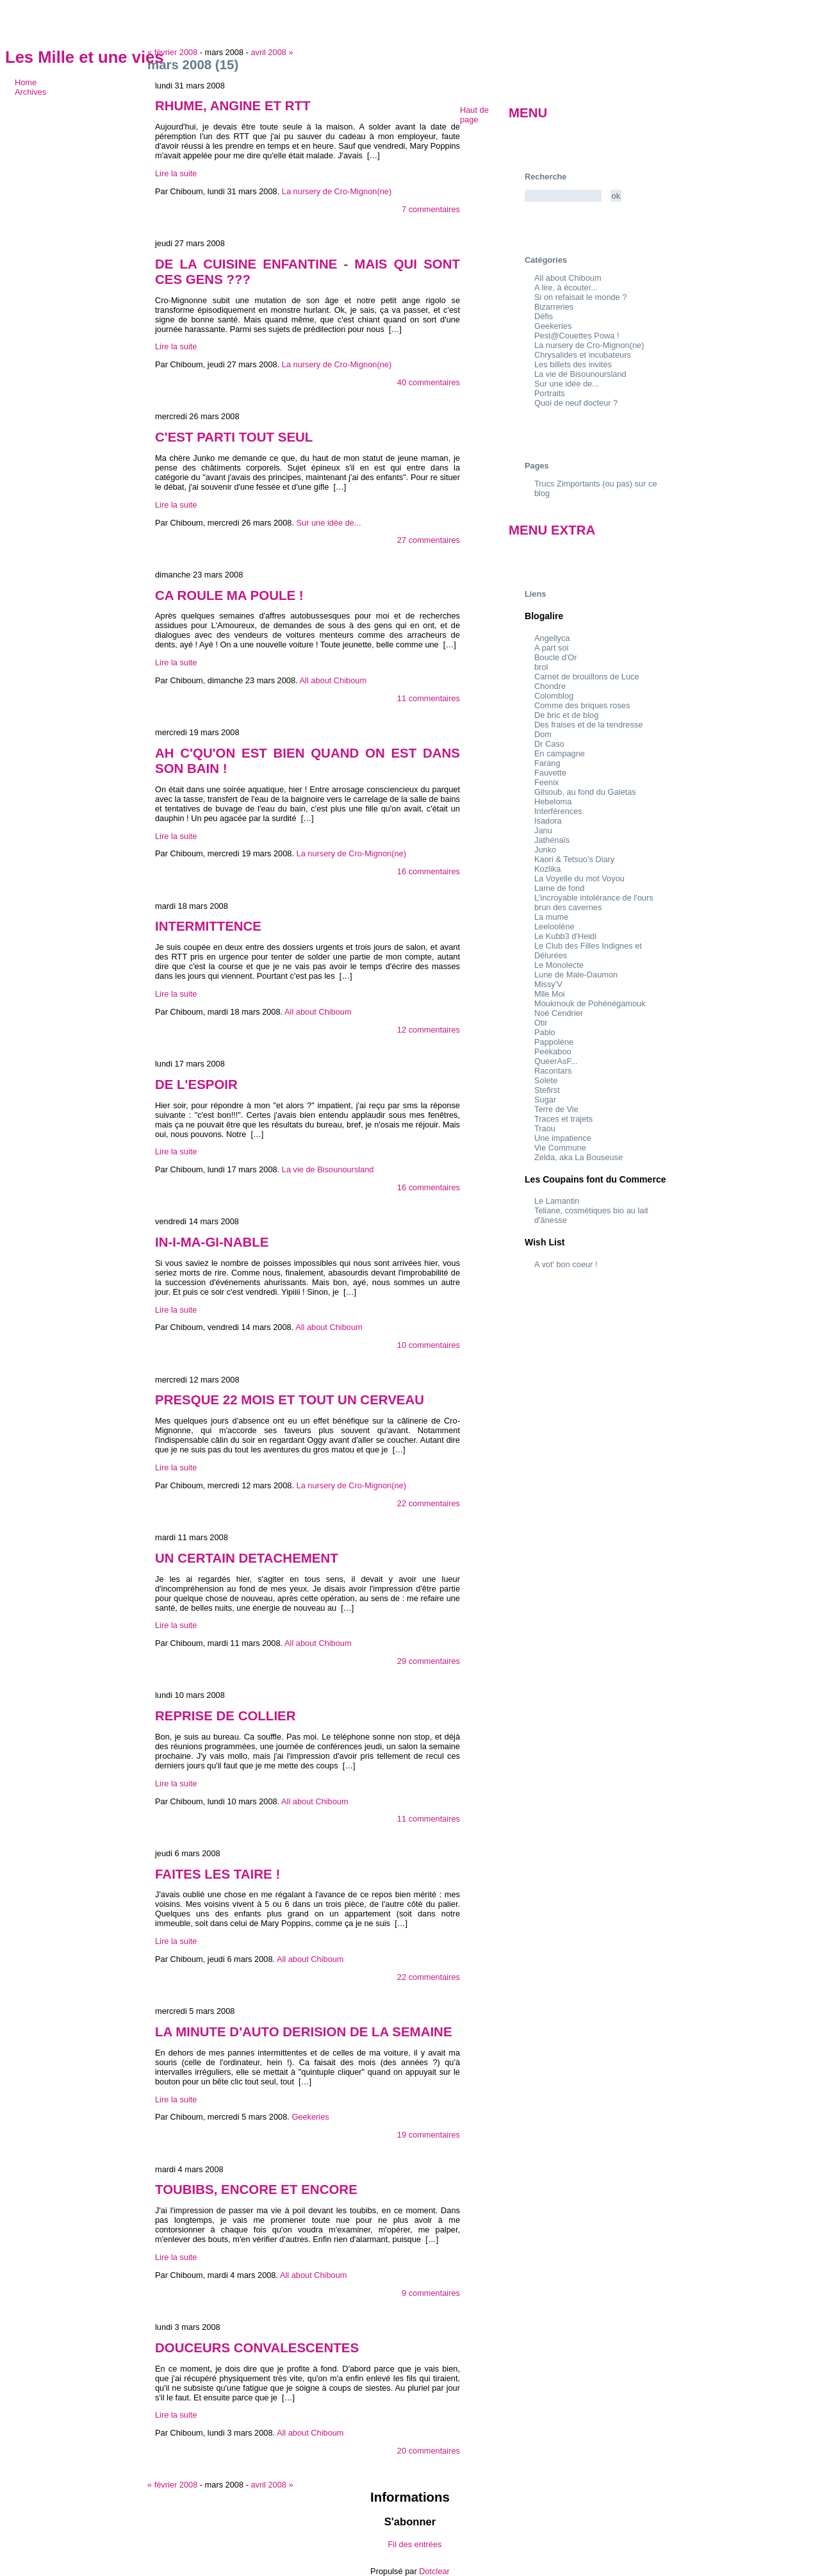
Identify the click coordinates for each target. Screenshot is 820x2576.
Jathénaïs (552, 840)
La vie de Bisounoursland (328, 1169)
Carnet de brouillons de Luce (586, 676)
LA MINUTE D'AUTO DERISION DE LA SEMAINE (303, 2031)
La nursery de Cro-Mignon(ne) (336, 191)
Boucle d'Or (555, 657)
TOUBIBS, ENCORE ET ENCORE (256, 2189)
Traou (544, 1128)
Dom (543, 734)
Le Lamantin (556, 1201)
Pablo (544, 1032)
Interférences (558, 811)
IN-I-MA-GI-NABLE (211, 1241)
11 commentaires (428, 698)
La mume (551, 917)
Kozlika (547, 869)
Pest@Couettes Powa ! (576, 335)
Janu (543, 830)
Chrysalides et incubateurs (582, 355)
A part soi (551, 647)
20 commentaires (428, 2451)
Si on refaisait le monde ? (580, 297)
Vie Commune (560, 1147)
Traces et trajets (563, 1119)
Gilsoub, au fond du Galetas (585, 792)
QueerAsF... (556, 1061)
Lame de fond (559, 888)
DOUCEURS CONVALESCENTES (257, 2347)
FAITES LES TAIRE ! (217, 1873)
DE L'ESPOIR (196, 1084)
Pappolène (553, 1042)
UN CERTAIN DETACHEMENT (246, 1557)
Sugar (545, 1099)
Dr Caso (549, 744)
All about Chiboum (333, 680)
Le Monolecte (559, 965)
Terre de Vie (556, 1109)
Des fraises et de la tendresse (588, 724)
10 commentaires (428, 1345)
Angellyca (552, 638)
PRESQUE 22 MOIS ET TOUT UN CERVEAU (289, 1399)
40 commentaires (428, 382)
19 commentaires (428, 2135)
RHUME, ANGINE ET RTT (233, 105)
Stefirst (547, 1090)
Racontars (552, 1071)
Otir (541, 1022)
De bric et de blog (566, 715)
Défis (543, 316)
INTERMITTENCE (208, 925)
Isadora (548, 821)
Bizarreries (553, 307)
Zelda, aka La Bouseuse (578, 1157)
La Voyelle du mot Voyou (579, 878)
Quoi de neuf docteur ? (576, 403)
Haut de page (474, 114)
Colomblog (553, 696)
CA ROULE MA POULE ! (229, 595)
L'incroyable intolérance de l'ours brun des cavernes (593, 902)
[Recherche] (563, 196)
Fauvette (550, 772)
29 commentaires (428, 1661)
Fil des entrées (415, 2544)
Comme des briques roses (582, 705)
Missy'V (548, 984)
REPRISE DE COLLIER (225, 1715)
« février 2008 (172, 52)
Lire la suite (176, 173)
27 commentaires (428, 540)
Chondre (550, 686)
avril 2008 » (271, 52)
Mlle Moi (549, 994)
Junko (545, 849)
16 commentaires (428, 871)
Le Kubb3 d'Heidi (565, 936)
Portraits (549, 393)
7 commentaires (431, 209)
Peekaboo (552, 1051)
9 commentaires (431, 2293)
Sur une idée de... (329, 523)
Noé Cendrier (558, 1013)
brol (541, 667)
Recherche (545, 176)
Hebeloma (552, 801)
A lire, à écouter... (566, 287)
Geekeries (310, 2117)
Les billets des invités (573, 364)
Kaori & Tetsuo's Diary (574, 859)
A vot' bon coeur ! (565, 1264)
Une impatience (562, 1138)
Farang (547, 763)
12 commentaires (428, 1030)
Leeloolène (554, 926)
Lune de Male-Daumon (576, 974)
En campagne (559, 753)
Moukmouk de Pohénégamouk (590, 1003)
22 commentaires (428, 1503)
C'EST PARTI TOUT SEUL (234, 436)
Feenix (546, 782)
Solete (545, 1080)
